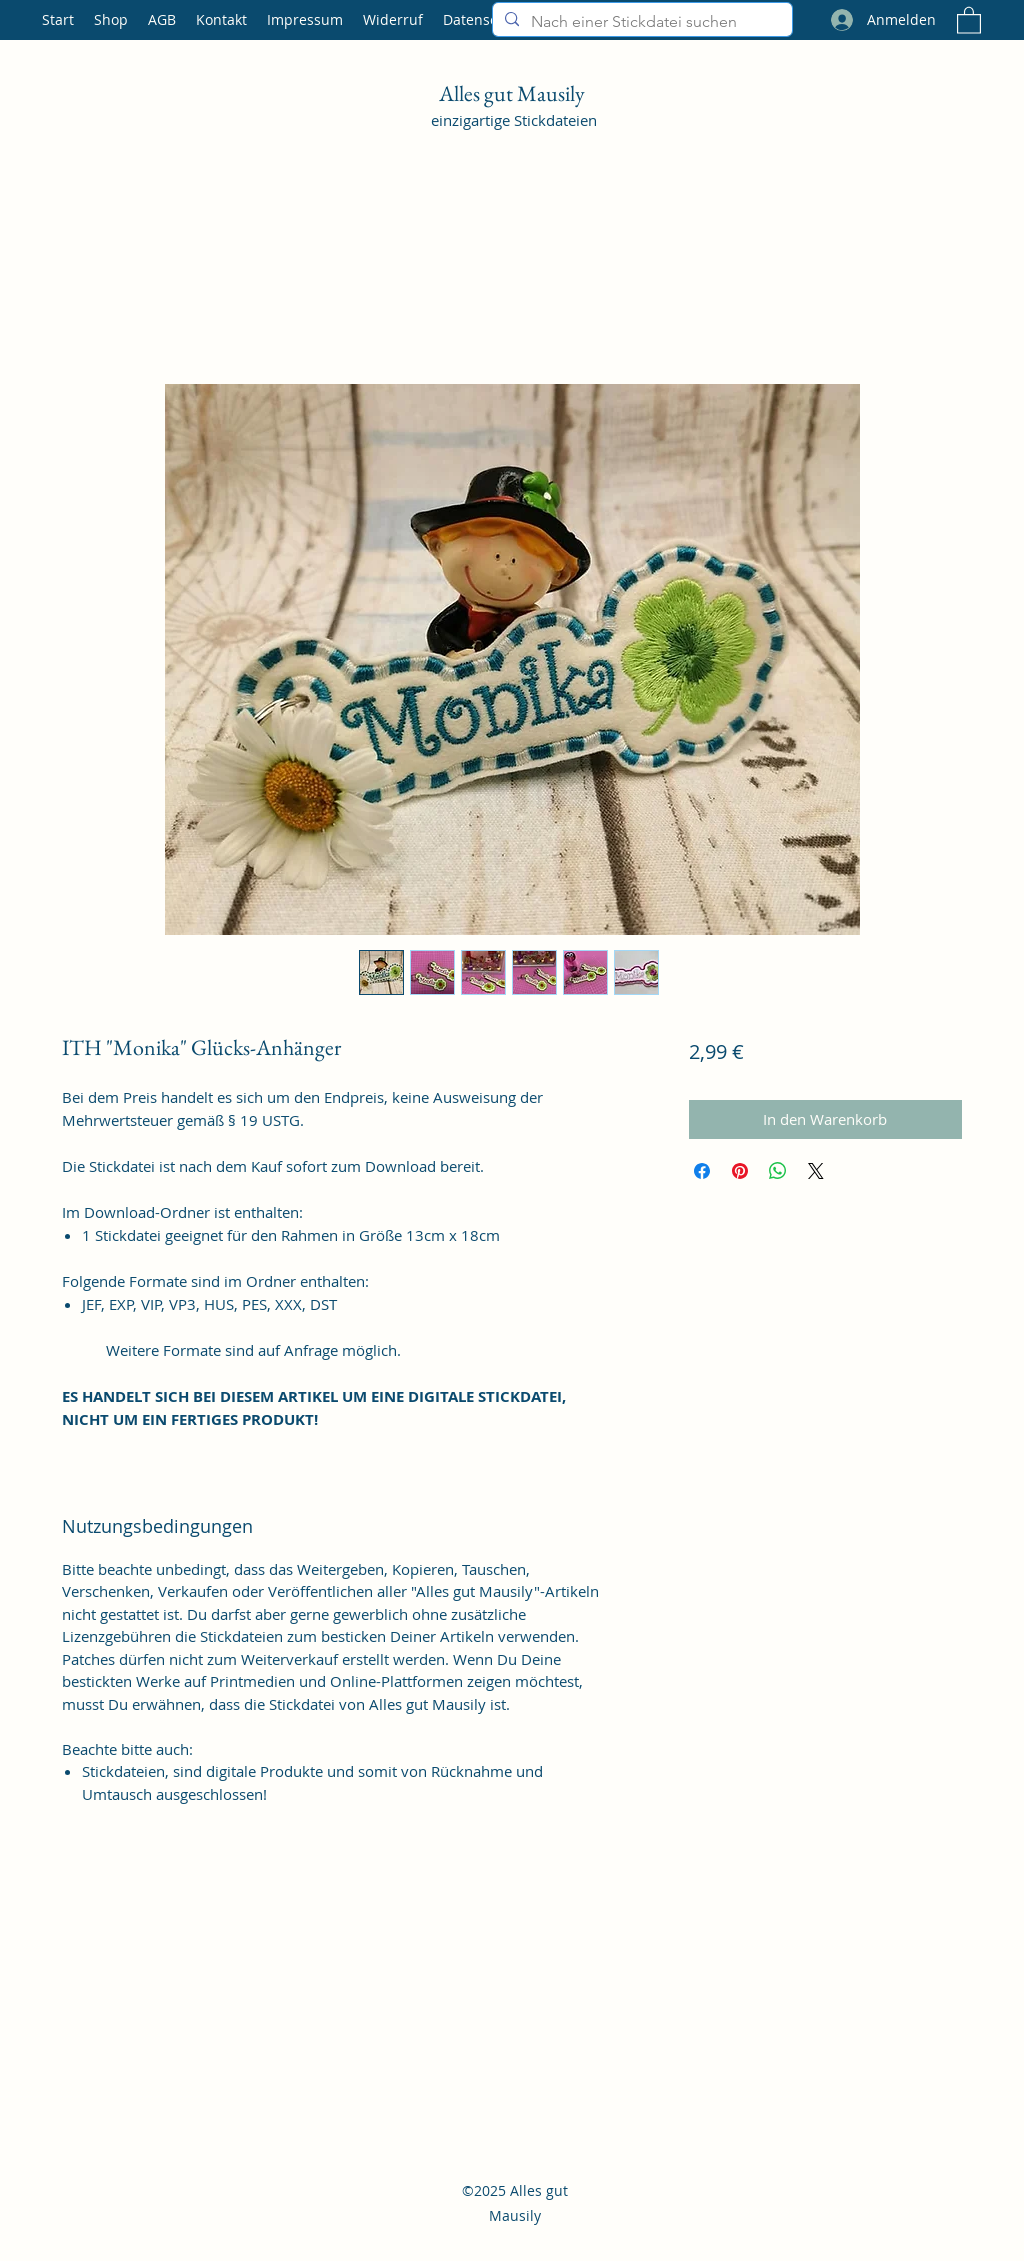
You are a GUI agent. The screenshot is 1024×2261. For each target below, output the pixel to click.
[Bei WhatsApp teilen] (778, 1171)
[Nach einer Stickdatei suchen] (640, 22)
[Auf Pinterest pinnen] (740, 1171)
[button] (969, 19)
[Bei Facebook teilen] (702, 1171)
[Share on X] (816, 1171)
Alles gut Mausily (514, 93)
